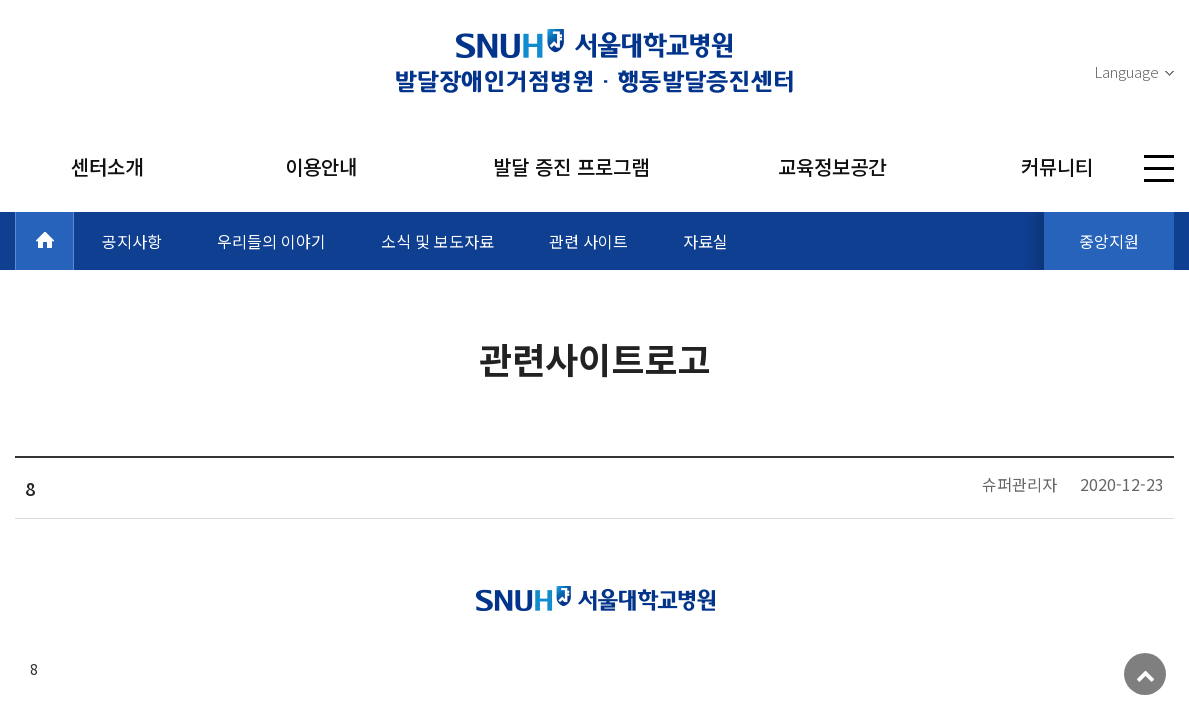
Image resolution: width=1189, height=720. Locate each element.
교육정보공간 (832, 166)
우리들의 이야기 (271, 241)
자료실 (705, 241)
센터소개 (107, 166)
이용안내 (321, 166)
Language (1126, 71)
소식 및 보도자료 (437, 241)
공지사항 (132, 241)
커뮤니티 (1057, 166)
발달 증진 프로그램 (571, 166)
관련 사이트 (588, 241)
